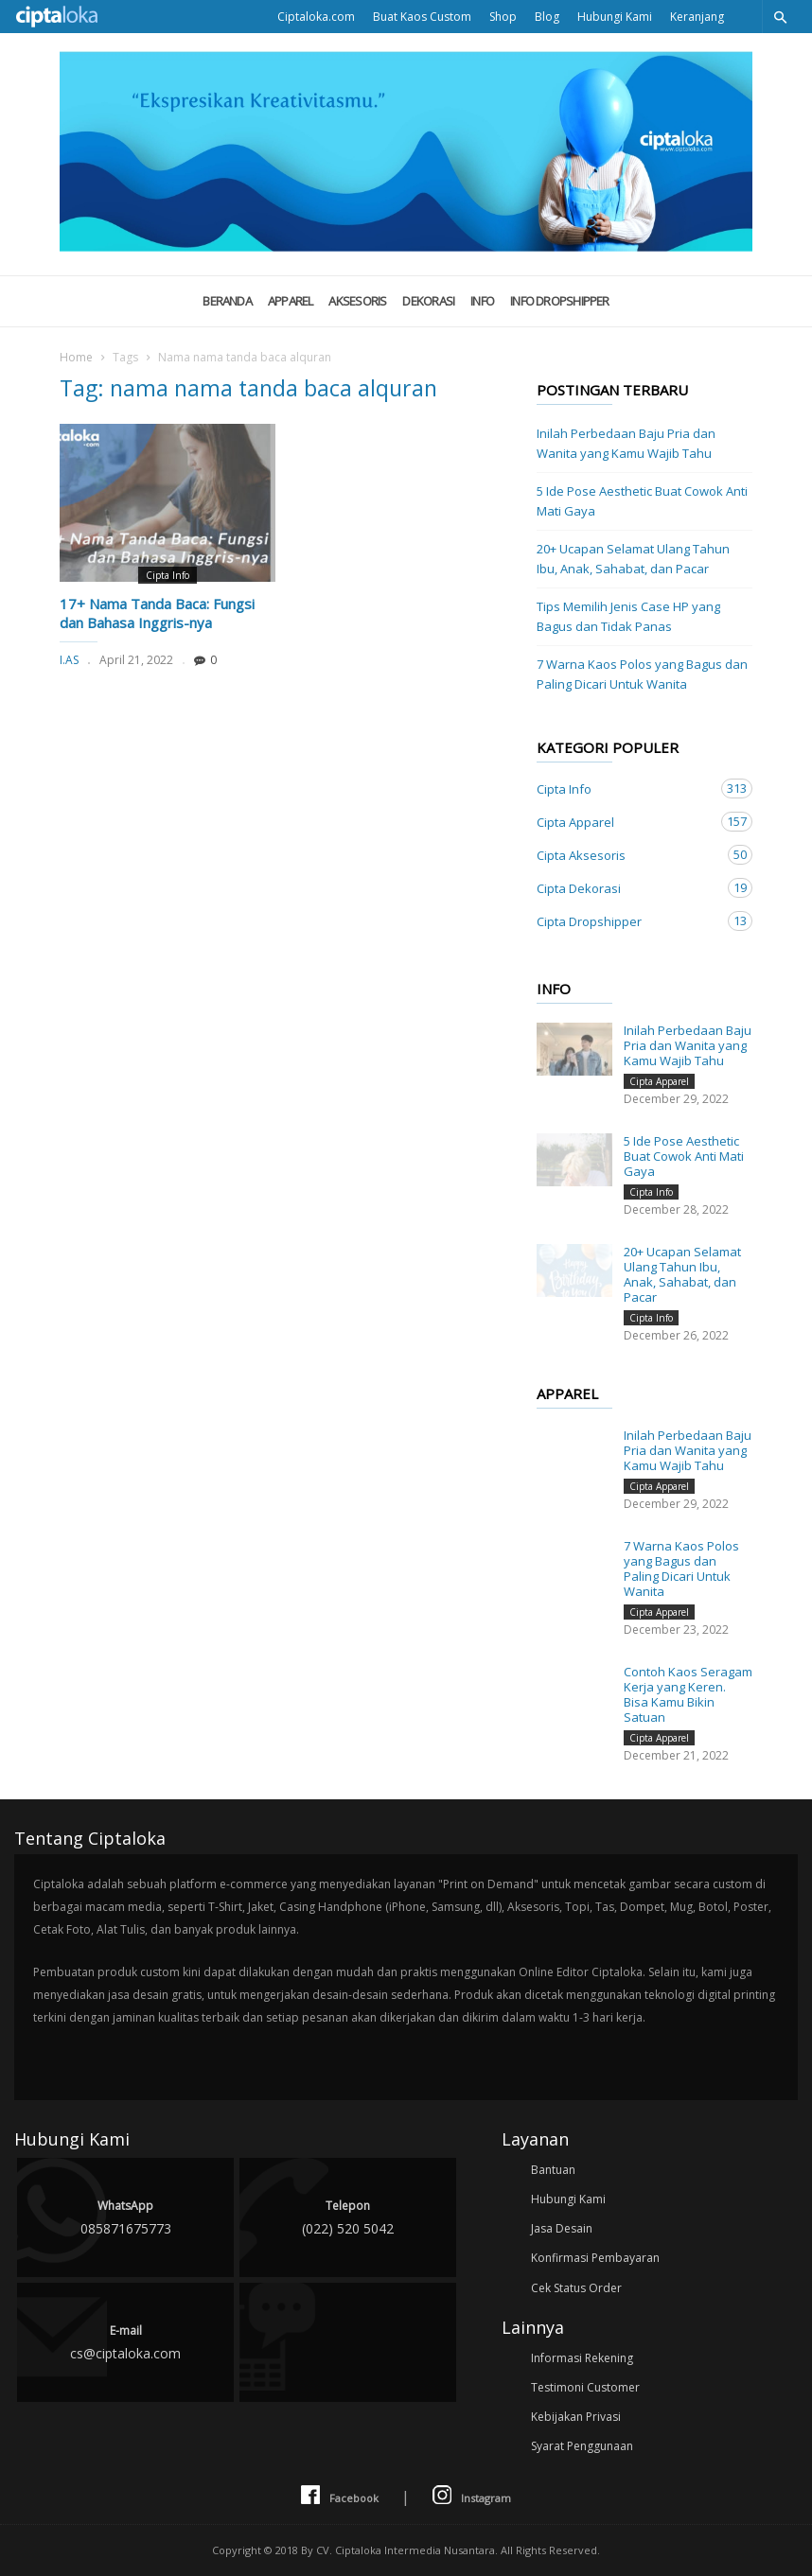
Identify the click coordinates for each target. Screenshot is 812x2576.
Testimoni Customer (585, 2387)
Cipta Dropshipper (626, 921)
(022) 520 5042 (347, 2216)
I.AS (69, 660)
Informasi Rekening (582, 2358)
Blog (547, 17)
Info (482, 300)
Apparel (290, 300)
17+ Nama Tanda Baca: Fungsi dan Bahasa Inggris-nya (157, 613)
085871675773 (125, 2216)
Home (76, 357)
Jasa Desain (561, 2228)
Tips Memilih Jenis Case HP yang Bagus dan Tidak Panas (628, 616)
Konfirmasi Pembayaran (595, 2258)
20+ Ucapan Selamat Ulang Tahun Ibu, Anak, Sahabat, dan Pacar (633, 558)
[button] (780, 17)
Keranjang (697, 17)
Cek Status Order (576, 2288)
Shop (503, 17)
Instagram (471, 2496)
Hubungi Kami (614, 17)
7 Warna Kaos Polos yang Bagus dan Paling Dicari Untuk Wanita (642, 674)
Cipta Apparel (626, 822)
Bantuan (553, 2170)
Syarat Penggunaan (582, 2446)
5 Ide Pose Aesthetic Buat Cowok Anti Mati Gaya (642, 500)
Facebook (340, 2496)
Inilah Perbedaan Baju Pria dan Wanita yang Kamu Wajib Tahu (626, 443)
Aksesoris (357, 300)
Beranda (227, 300)
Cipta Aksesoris (626, 855)
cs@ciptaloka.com (125, 2341)
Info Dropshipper (559, 300)
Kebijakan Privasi (576, 2417)
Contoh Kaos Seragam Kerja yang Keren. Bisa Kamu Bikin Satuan (688, 1694)
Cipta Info (167, 575)
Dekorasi (428, 300)
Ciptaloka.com (316, 17)
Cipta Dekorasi (626, 888)
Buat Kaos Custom (422, 17)
